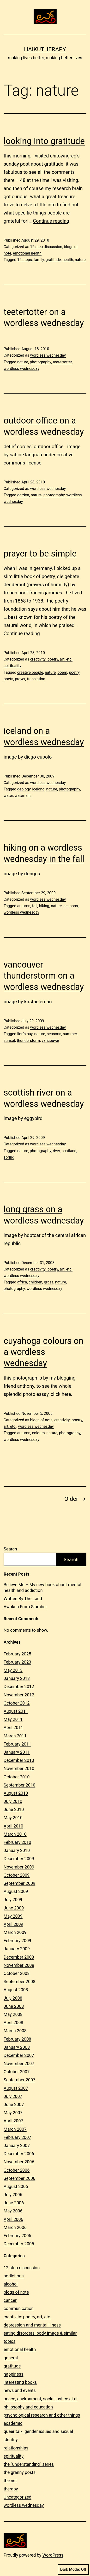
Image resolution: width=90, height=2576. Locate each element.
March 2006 (15, 2227)
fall (34, 906)
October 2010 (17, 1776)
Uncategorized (17, 2497)
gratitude (53, 259)
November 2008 (19, 1965)
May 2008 (13, 2014)
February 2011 (17, 1743)
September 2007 (19, 2079)
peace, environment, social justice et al (41, 2398)
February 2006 (17, 2235)
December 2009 (19, 1858)
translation (36, 679)
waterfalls (23, 795)
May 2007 (13, 2112)
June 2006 (14, 2202)
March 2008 (15, 2030)
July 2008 (13, 1998)
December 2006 (19, 2153)
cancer (10, 2300)
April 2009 (13, 1924)
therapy (11, 2488)
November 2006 (19, 2161)
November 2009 (19, 1866)
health (68, 259)
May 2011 (13, 1719)
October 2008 (17, 1973)
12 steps (24, 259)
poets (8, 679)
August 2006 (16, 2186)
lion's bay (25, 1034)
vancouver (50, 1040)
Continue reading (51, 221)
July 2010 (13, 1801)
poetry (74, 672)
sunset (9, 1040)
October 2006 (17, 2170)
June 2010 (14, 1809)
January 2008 (17, 2047)
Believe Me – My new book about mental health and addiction (42, 1587)
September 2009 (19, 1883)
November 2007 (19, 2063)
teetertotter (62, 362)
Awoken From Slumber (25, 1606)
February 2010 (17, 1842)
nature (80, 259)
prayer (20, 679)
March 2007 (15, 2129)
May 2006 (13, 2210)
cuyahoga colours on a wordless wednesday (44, 1352)
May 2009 (13, 1916)
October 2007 (17, 2071)
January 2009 (17, 1948)
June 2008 (14, 2006)
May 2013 (13, 1670)
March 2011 (15, 1735)
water (8, 795)
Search (10, 1548)
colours (38, 1433)
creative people (30, 672)
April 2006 (13, 2219)
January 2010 (17, 1850)
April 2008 (13, 2022)
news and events (20, 2390)
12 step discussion (46, 246)
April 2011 (13, 1727)
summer (70, 1034)
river (56, 1151)
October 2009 (17, 1875)
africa (22, 1282)
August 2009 (16, 1891)
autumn (23, 906)
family (39, 259)
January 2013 (17, 1678)
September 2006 (19, 2178)
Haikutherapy (45, 49)
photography (40, 362)
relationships (16, 2447)
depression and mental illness (32, 2324)
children (35, 1282)
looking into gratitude (44, 141)
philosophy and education (28, 2406)
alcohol (11, 2283)
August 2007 (16, 2088)
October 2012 (17, 1703)
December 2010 (19, 1760)
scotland (69, 1151)
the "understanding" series (29, 2464)
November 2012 (19, 1694)
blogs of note (41, 1420)
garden (23, 495)
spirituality (12, 665)
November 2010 (19, 1768)
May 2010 (13, 1817)
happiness (13, 2374)
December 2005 (19, 2243)
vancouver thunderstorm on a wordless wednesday (44, 976)
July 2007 (13, 2096)
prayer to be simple (40, 554)
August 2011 (16, 1711)
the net (10, 2480)
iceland (38, 789)
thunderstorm (28, 1040)
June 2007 (14, 2104)
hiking (44, 906)
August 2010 (16, 1793)
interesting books (20, 2382)
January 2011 (17, 1752)
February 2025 (17, 1653)
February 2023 (17, 1662)
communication (19, 2308)
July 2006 (13, 2194)
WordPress (52, 2555)
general (11, 2357)
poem (62, 672)
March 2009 (15, 1932)
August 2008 (16, 1989)
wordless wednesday (48, 355)
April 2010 (13, 1825)
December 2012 (19, 1686)
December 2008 (19, 1957)
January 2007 (17, 2145)
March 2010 (15, 1834)
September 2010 (19, 1784)
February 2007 (17, 2137)
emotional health (27, 253)
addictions (14, 2275)
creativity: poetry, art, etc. (51, 659)
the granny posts (20, 2472)
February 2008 (17, 2039)
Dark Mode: (73, 2569)
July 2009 (13, 1899)
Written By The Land (23, 1598)
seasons (71, 906)
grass (48, 1282)
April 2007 (13, 2120)
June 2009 (14, 1907)
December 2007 (19, 2055)
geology (23, 789)
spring (9, 1157)
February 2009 (17, 1940)
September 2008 (19, 1981)
